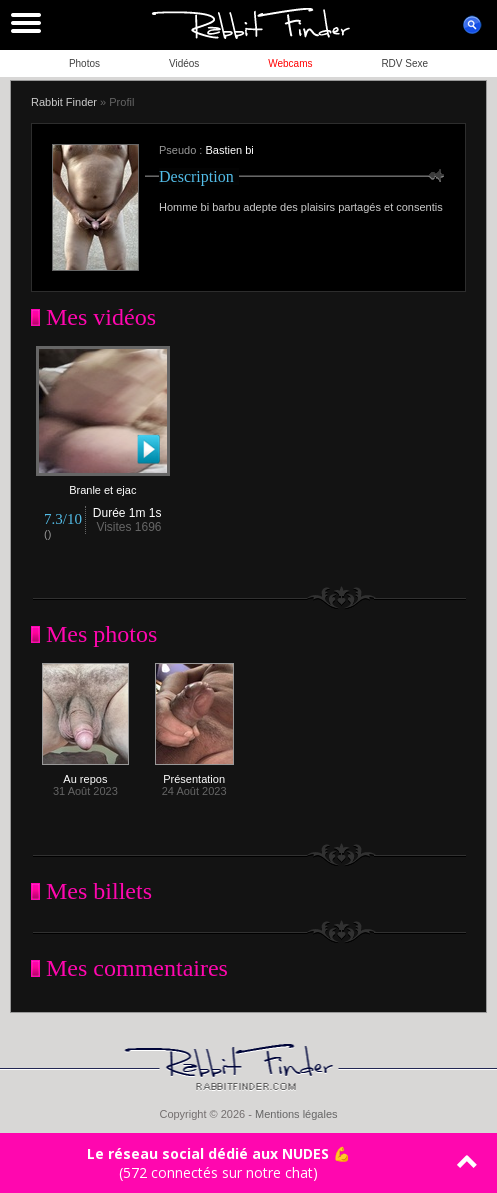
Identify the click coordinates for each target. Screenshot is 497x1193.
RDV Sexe (404, 63)
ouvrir (472, 25)
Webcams (290, 63)
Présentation (194, 774)
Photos (84, 63)
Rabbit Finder (64, 102)
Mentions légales (296, 1114)
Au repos (85, 774)
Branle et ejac (103, 485)
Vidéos (184, 63)
